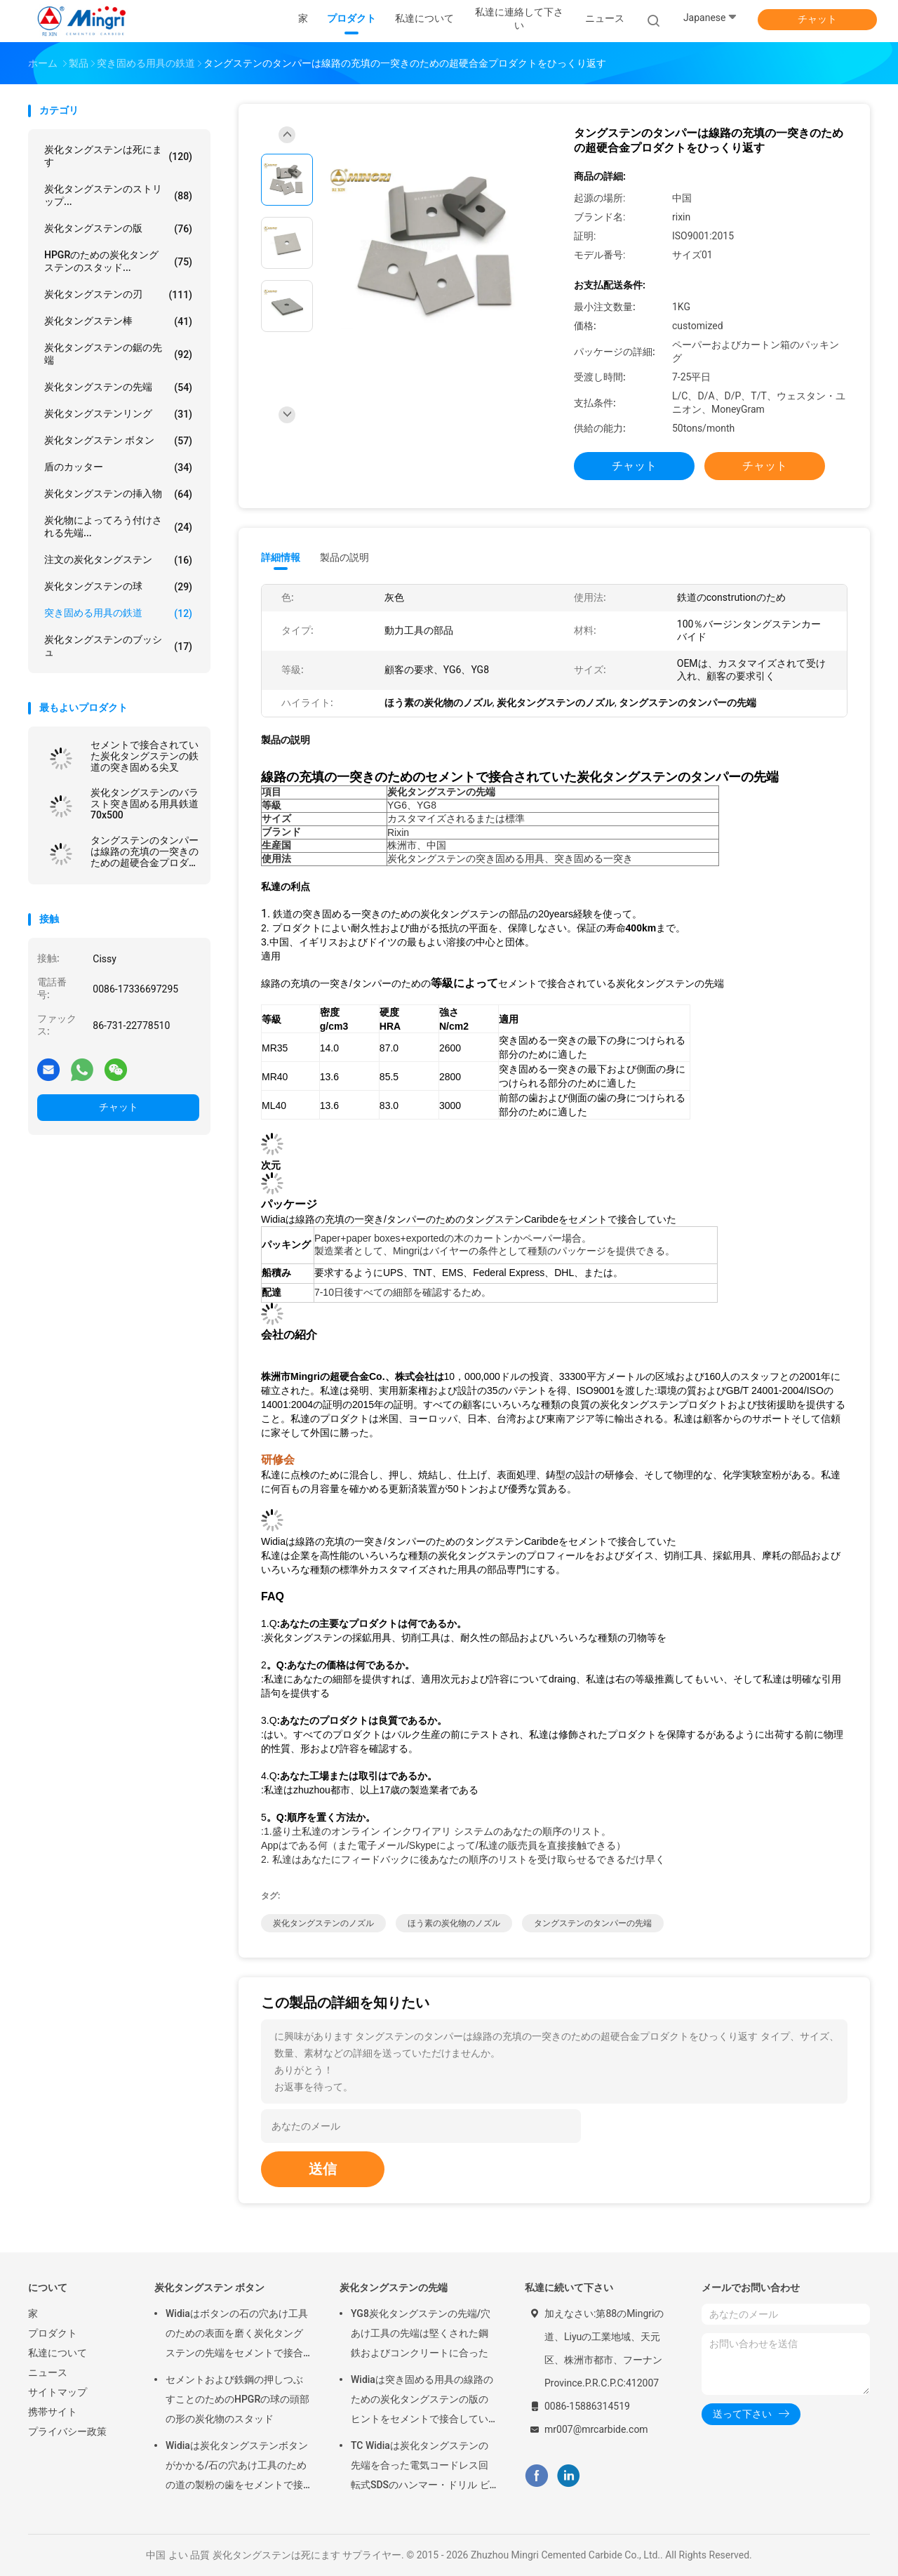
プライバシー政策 (67, 2431)
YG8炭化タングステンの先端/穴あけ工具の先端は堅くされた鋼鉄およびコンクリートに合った (420, 2333)
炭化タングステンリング (118, 414)
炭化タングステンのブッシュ (118, 646)
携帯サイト (52, 2411)
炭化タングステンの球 (118, 587)
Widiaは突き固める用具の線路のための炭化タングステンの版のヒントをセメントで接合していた (422, 2401)
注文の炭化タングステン (118, 560)
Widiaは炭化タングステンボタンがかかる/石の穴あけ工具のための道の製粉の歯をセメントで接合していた (237, 2467)
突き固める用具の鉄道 (118, 613)
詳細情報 (280, 557)
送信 (323, 2168)
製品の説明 (344, 557)
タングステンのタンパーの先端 (593, 1923)
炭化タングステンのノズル (323, 1923)
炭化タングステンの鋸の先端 (118, 354)
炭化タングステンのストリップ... (118, 195)
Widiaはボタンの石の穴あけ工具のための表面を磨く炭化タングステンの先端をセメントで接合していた (237, 2335)
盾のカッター (118, 467)
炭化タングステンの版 (118, 229)
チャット (817, 19)
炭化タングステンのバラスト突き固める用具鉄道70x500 (145, 804)
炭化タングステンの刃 (118, 295)
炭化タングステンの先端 (118, 387)
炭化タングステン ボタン (118, 441)
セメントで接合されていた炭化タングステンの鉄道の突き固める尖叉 (145, 756)
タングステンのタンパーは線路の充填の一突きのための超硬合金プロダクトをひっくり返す (145, 851)
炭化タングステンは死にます (118, 156)
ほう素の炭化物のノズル (454, 1923)
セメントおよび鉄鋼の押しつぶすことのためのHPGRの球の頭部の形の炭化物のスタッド (237, 2399)
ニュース (47, 2372)
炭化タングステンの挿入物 (118, 494)
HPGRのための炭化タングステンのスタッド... (118, 261)
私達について (57, 2352)
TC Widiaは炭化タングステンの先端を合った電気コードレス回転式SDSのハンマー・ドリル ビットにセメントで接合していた (420, 2467)
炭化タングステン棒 (118, 321)
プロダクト (52, 2333)
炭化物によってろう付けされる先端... (118, 526)
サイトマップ (57, 2392)
